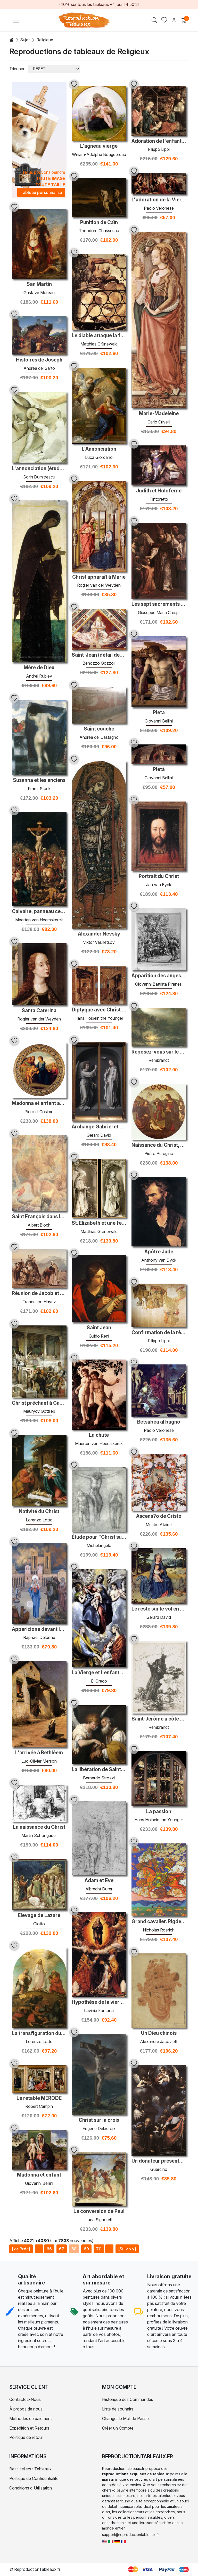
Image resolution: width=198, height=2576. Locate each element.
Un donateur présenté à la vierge (158, 2161)
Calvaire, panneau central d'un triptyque (39, 911)
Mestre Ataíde (159, 1524)
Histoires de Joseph (39, 360)
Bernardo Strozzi (99, 1777)
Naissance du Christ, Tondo (158, 1145)
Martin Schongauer (39, 1835)
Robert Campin (39, 2106)
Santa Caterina (39, 1011)
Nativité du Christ (39, 1511)
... (38, 2248)
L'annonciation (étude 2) (39, 469)
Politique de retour (26, 2437)
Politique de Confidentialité (34, 2478)
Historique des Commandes (127, 2399)
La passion (158, 1812)
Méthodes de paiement (30, 2418)
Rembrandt (158, 1060)
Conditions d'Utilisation (30, 2488)
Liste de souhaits (117, 2409)
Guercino (158, 2169)
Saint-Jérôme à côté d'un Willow (158, 1719)
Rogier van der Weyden (99, 585)
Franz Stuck (39, 788)
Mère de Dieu (39, 668)
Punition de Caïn (99, 222)
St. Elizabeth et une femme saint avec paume (99, 1223)
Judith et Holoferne (159, 491)
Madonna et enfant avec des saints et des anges (39, 1103)
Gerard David (99, 1135)
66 (49, 2248)
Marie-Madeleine (159, 414)
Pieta (159, 713)
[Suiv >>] (127, 2248)
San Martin (39, 284)
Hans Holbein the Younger (99, 1018)
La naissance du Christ (39, 1827)
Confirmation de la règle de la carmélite (158, 1333)
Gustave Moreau (39, 292)
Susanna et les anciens (39, 780)
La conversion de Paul (99, 2211)
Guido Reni (99, 1336)
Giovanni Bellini (159, 721)
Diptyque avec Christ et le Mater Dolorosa (99, 1010)
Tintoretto (159, 499)
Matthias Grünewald (99, 344)
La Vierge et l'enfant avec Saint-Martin (99, 1673)
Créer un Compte (118, 2428)
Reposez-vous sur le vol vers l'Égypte (158, 1052)
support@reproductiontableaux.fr (130, 2534)
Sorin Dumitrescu (39, 477)
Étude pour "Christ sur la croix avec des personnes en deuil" (99, 1537)
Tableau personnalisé (41, 192)
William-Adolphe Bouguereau (99, 154)
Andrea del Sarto (39, 368)
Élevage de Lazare (39, 1915)
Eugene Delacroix (99, 2128)
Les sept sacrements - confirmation (158, 604)
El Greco (99, 1681)
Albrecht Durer (98, 1888)
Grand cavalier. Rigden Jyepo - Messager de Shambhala (158, 1922)
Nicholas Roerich (159, 1930)
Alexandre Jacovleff (159, 2041)
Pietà (159, 769)
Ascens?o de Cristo (159, 1516)
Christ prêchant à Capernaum (39, 1403)
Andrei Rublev (39, 676)
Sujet (25, 39)
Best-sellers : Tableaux (30, 2468)
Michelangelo (99, 1545)
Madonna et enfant (39, 2175)
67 (61, 2248)
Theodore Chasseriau (99, 230)
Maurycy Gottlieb (39, 1411)
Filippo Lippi (159, 149)
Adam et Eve (99, 1880)
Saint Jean (99, 1328)
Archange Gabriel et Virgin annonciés (99, 1127)
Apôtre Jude (158, 1252)
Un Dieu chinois (159, 2033)
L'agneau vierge (99, 146)
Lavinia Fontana (99, 2010)
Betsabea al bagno (158, 1422)
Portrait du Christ (159, 876)
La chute (99, 1435)
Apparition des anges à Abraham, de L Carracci (158, 976)
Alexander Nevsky (99, 934)
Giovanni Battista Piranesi (159, 984)
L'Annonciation (99, 449)
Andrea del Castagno (99, 737)
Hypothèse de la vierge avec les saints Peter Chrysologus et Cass (99, 2002)
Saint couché (99, 729)
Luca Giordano (99, 457)
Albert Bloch (39, 1225)
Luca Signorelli (98, 2219)
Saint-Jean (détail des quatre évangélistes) (99, 655)
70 (99, 2248)
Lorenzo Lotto (39, 1519)
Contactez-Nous (25, 2399)
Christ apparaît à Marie (99, 577)
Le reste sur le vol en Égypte (158, 1609)
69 (86, 2248)
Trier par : (18, 68)
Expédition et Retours (29, 2428)
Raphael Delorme (39, 1637)
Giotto (39, 1923)
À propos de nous (26, 2409)
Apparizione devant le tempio (39, 1629)
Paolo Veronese (159, 208)
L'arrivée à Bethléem (39, 1753)
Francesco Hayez (39, 1301)
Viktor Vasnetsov (99, 942)
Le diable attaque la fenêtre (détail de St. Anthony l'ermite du (99, 336)
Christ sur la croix (99, 2120)
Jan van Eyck (158, 884)
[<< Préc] (21, 2248)
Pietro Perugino (158, 1153)
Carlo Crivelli (158, 422)
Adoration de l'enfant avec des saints (158, 141)
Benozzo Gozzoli (98, 663)
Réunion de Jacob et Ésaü (39, 1293)
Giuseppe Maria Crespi (158, 612)
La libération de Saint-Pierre (99, 1769)
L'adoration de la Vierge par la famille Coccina (158, 200)
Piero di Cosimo (39, 1111)
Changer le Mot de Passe (125, 2418)
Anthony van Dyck (158, 1260)
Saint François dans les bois (39, 1217)
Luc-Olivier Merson (39, 1761)
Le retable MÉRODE (39, 2098)
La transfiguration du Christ (39, 2033)
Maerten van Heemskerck (39, 919)
